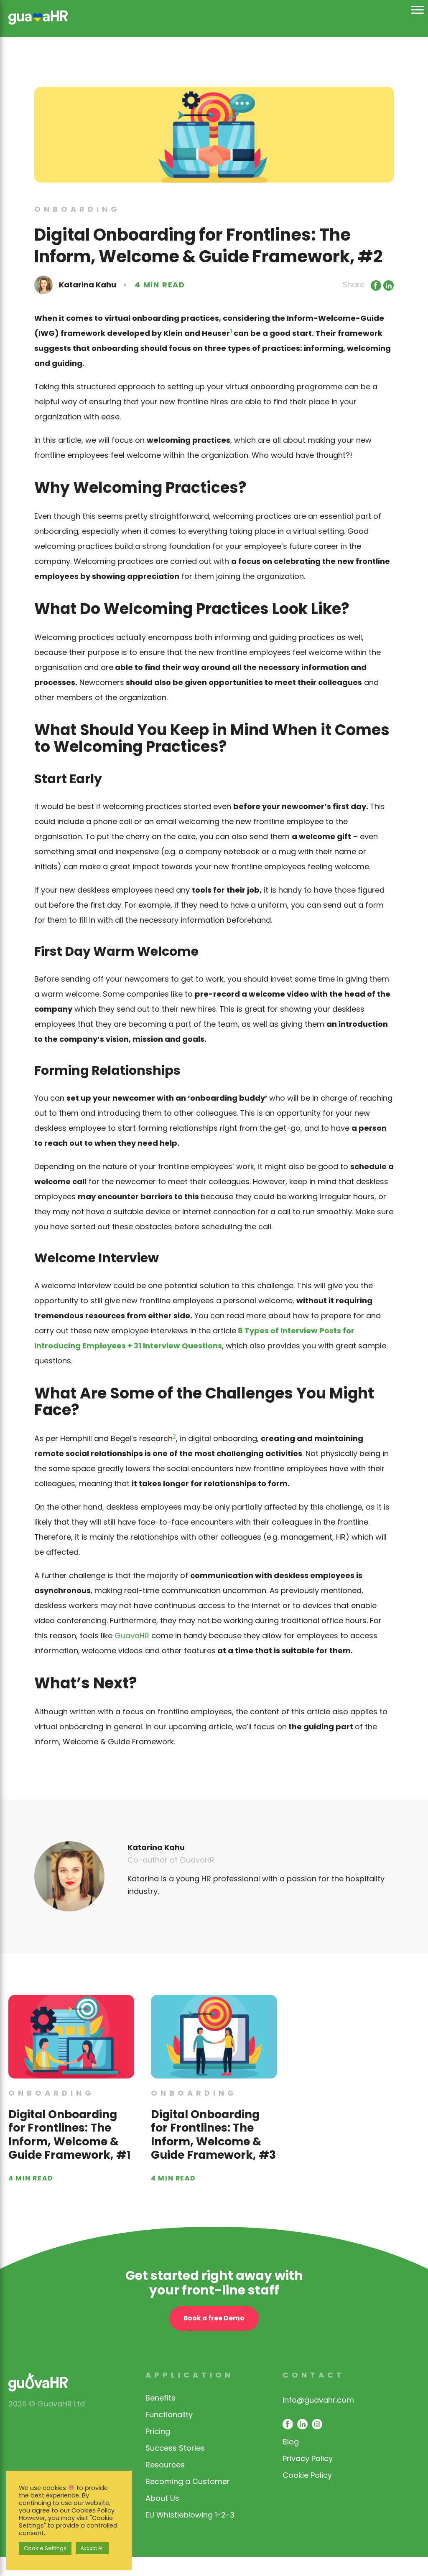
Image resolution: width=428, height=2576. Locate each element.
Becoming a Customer (187, 2500)
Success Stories (175, 2467)
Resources (165, 2484)
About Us (162, 2517)
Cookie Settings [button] (45, 2548)
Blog (291, 2461)
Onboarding (77, 209)
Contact (314, 2394)
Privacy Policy (308, 2477)
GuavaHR (132, 1635)
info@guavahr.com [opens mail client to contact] (318, 2419)
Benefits (160, 2417)
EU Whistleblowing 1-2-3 (189, 2534)
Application (189, 2394)
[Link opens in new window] (375, 285)
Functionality (169, 2434)
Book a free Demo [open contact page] (214, 2339)
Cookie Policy (307, 2494)
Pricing (157, 2450)
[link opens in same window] (38, 16)
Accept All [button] (92, 2548)
